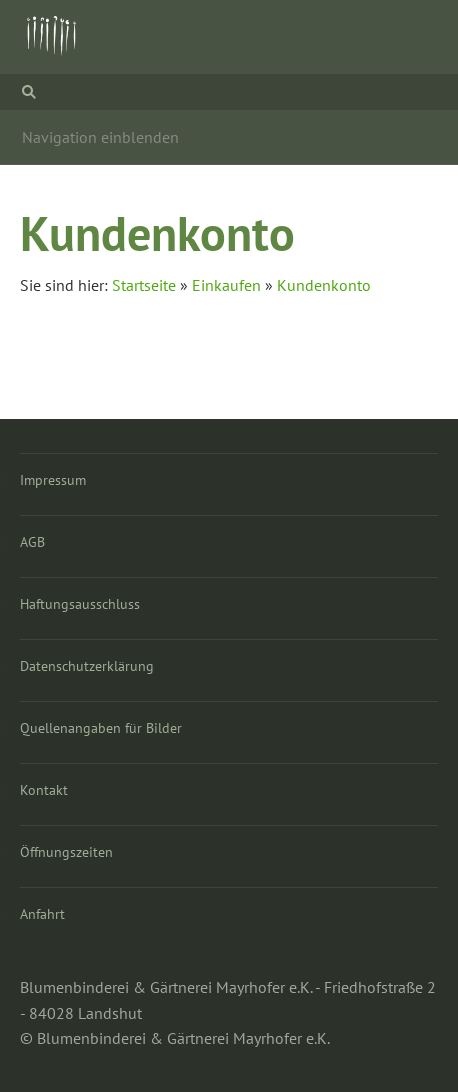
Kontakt (44, 790)
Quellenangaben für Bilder (101, 728)
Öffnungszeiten (66, 852)
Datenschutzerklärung (87, 666)
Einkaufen (226, 285)
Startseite (144, 285)
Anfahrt (42, 914)
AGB (32, 542)
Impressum (53, 480)
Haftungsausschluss (80, 604)
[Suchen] (229, 92)
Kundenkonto (324, 285)
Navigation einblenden (100, 137)
